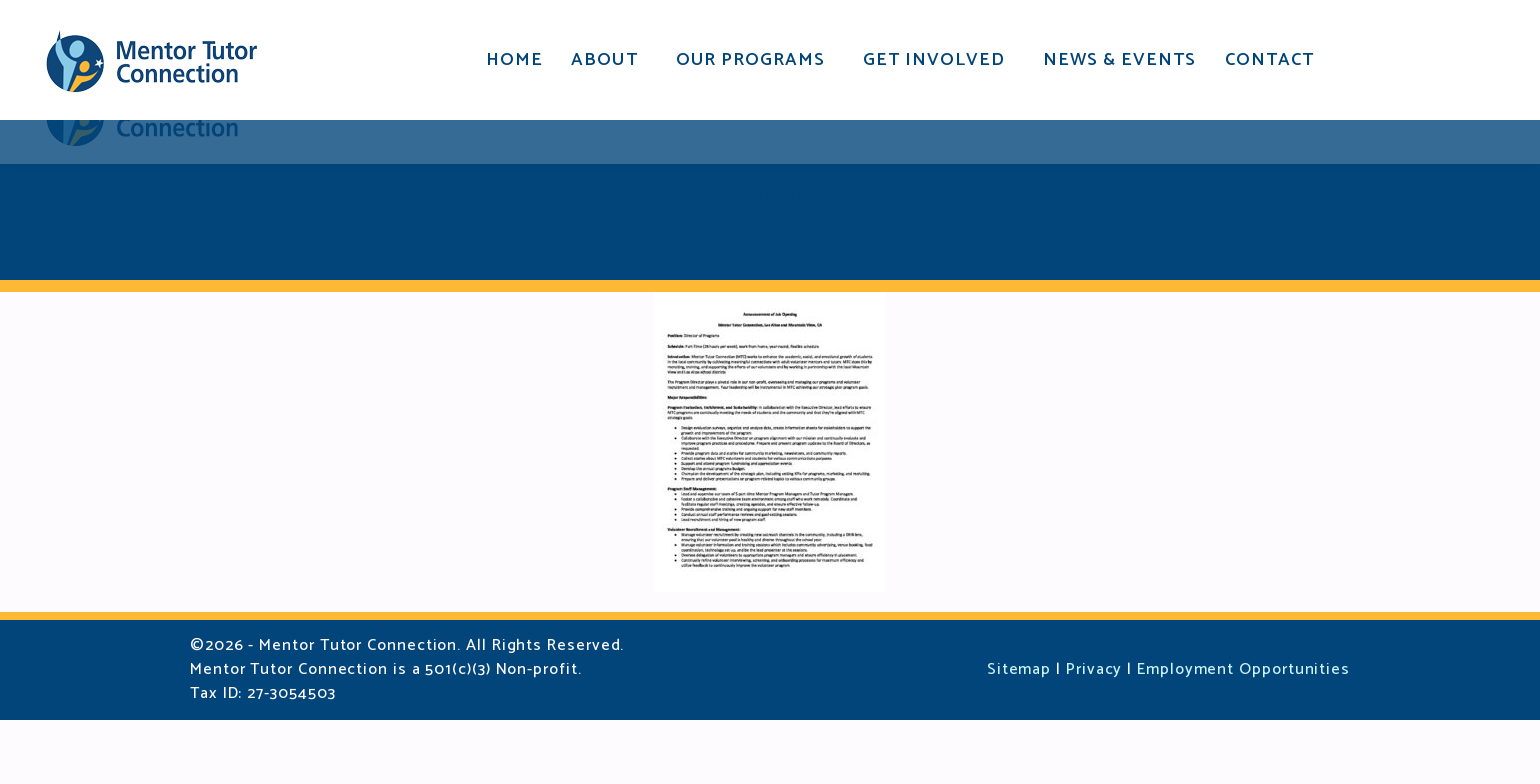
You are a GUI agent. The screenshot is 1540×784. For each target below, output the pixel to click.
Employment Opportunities (1243, 733)
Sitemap (1019, 733)
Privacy (1094, 733)
